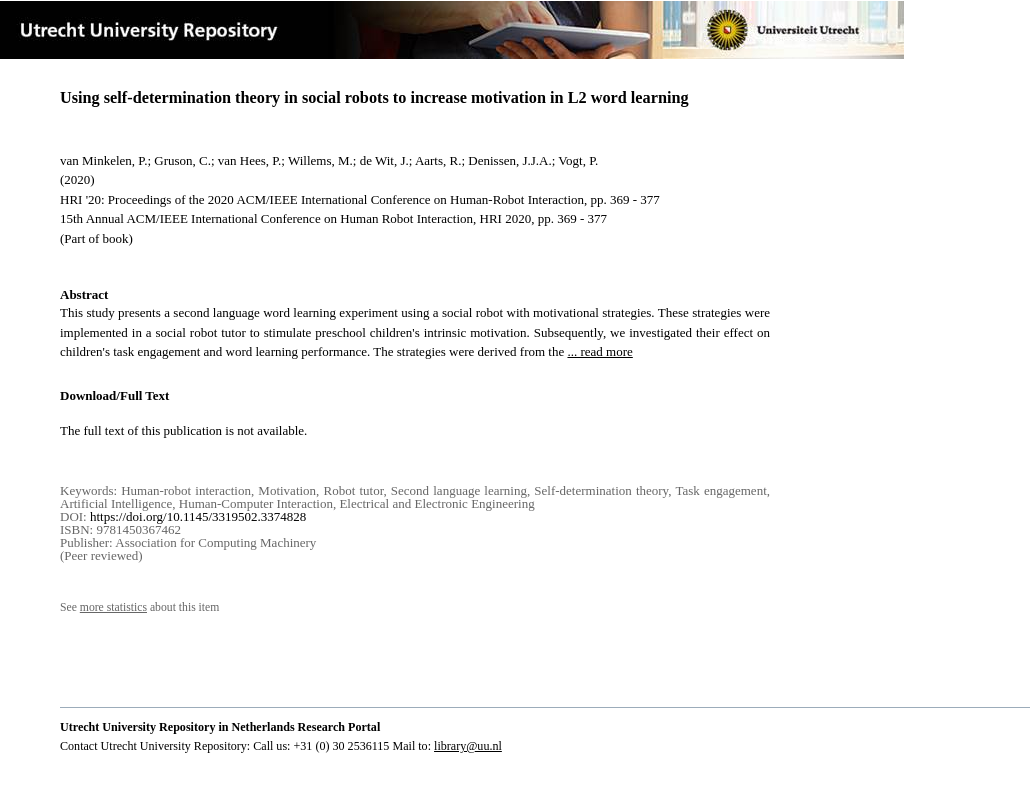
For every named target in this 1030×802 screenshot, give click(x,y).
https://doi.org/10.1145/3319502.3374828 (198, 516)
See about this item (139, 607)
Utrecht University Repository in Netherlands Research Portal (220, 727)
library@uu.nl (468, 746)
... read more (599, 351)
